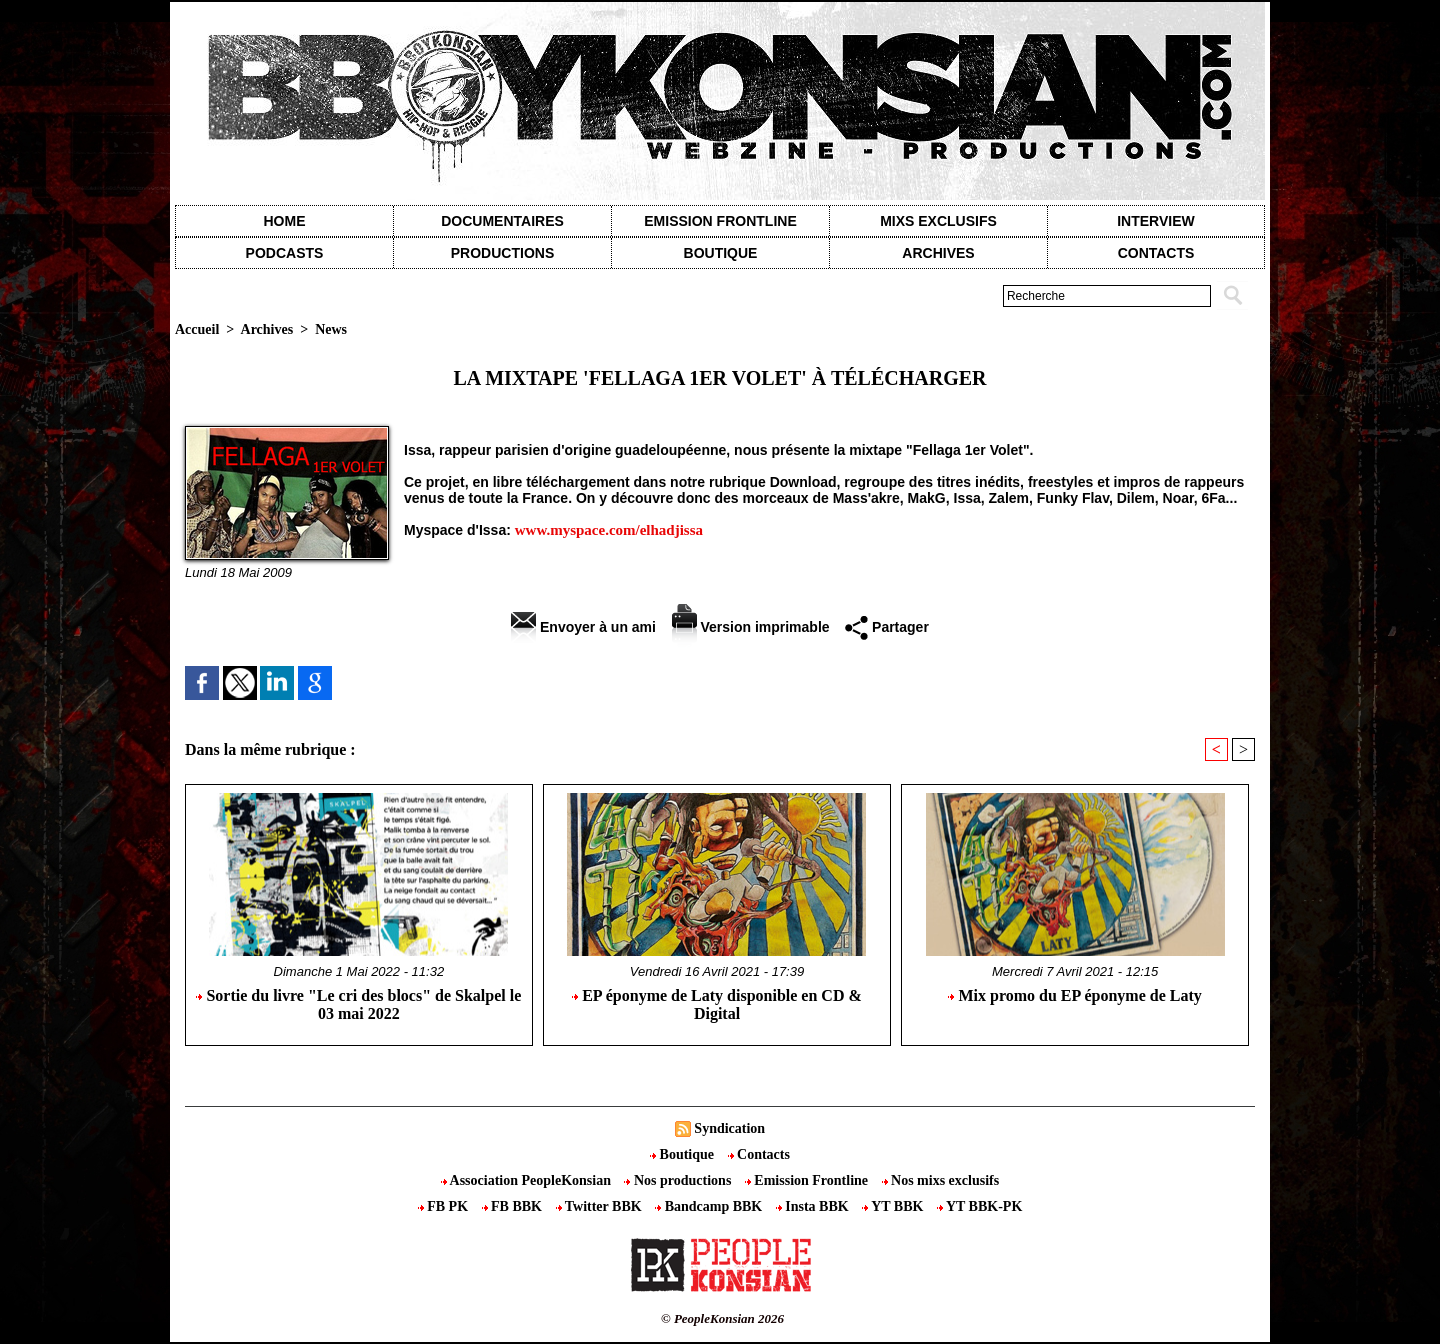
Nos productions (679, 1180)
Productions (502, 253)
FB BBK (514, 1206)
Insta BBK (814, 1206)
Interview (1156, 221)
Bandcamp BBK (710, 1206)
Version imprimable (751, 627)
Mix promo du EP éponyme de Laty (1074, 995)
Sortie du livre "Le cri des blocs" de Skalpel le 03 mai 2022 (358, 1004)
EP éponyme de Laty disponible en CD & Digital (717, 1004)
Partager (887, 627)
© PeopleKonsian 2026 (722, 1318)
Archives (938, 253)
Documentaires (502, 221)
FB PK (445, 1206)
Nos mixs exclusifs (941, 1180)
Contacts (759, 1154)
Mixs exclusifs (938, 221)
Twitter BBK (601, 1206)
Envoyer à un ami (583, 627)
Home (285, 221)
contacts (1156, 253)
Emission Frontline (720, 221)
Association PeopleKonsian (528, 1180)
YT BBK (894, 1206)
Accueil (197, 329)
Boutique (721, 253)
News (331, 329)
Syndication (729, 1128)
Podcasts (285, 253)
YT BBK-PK (979, 1206)
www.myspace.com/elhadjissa (609, 530)
